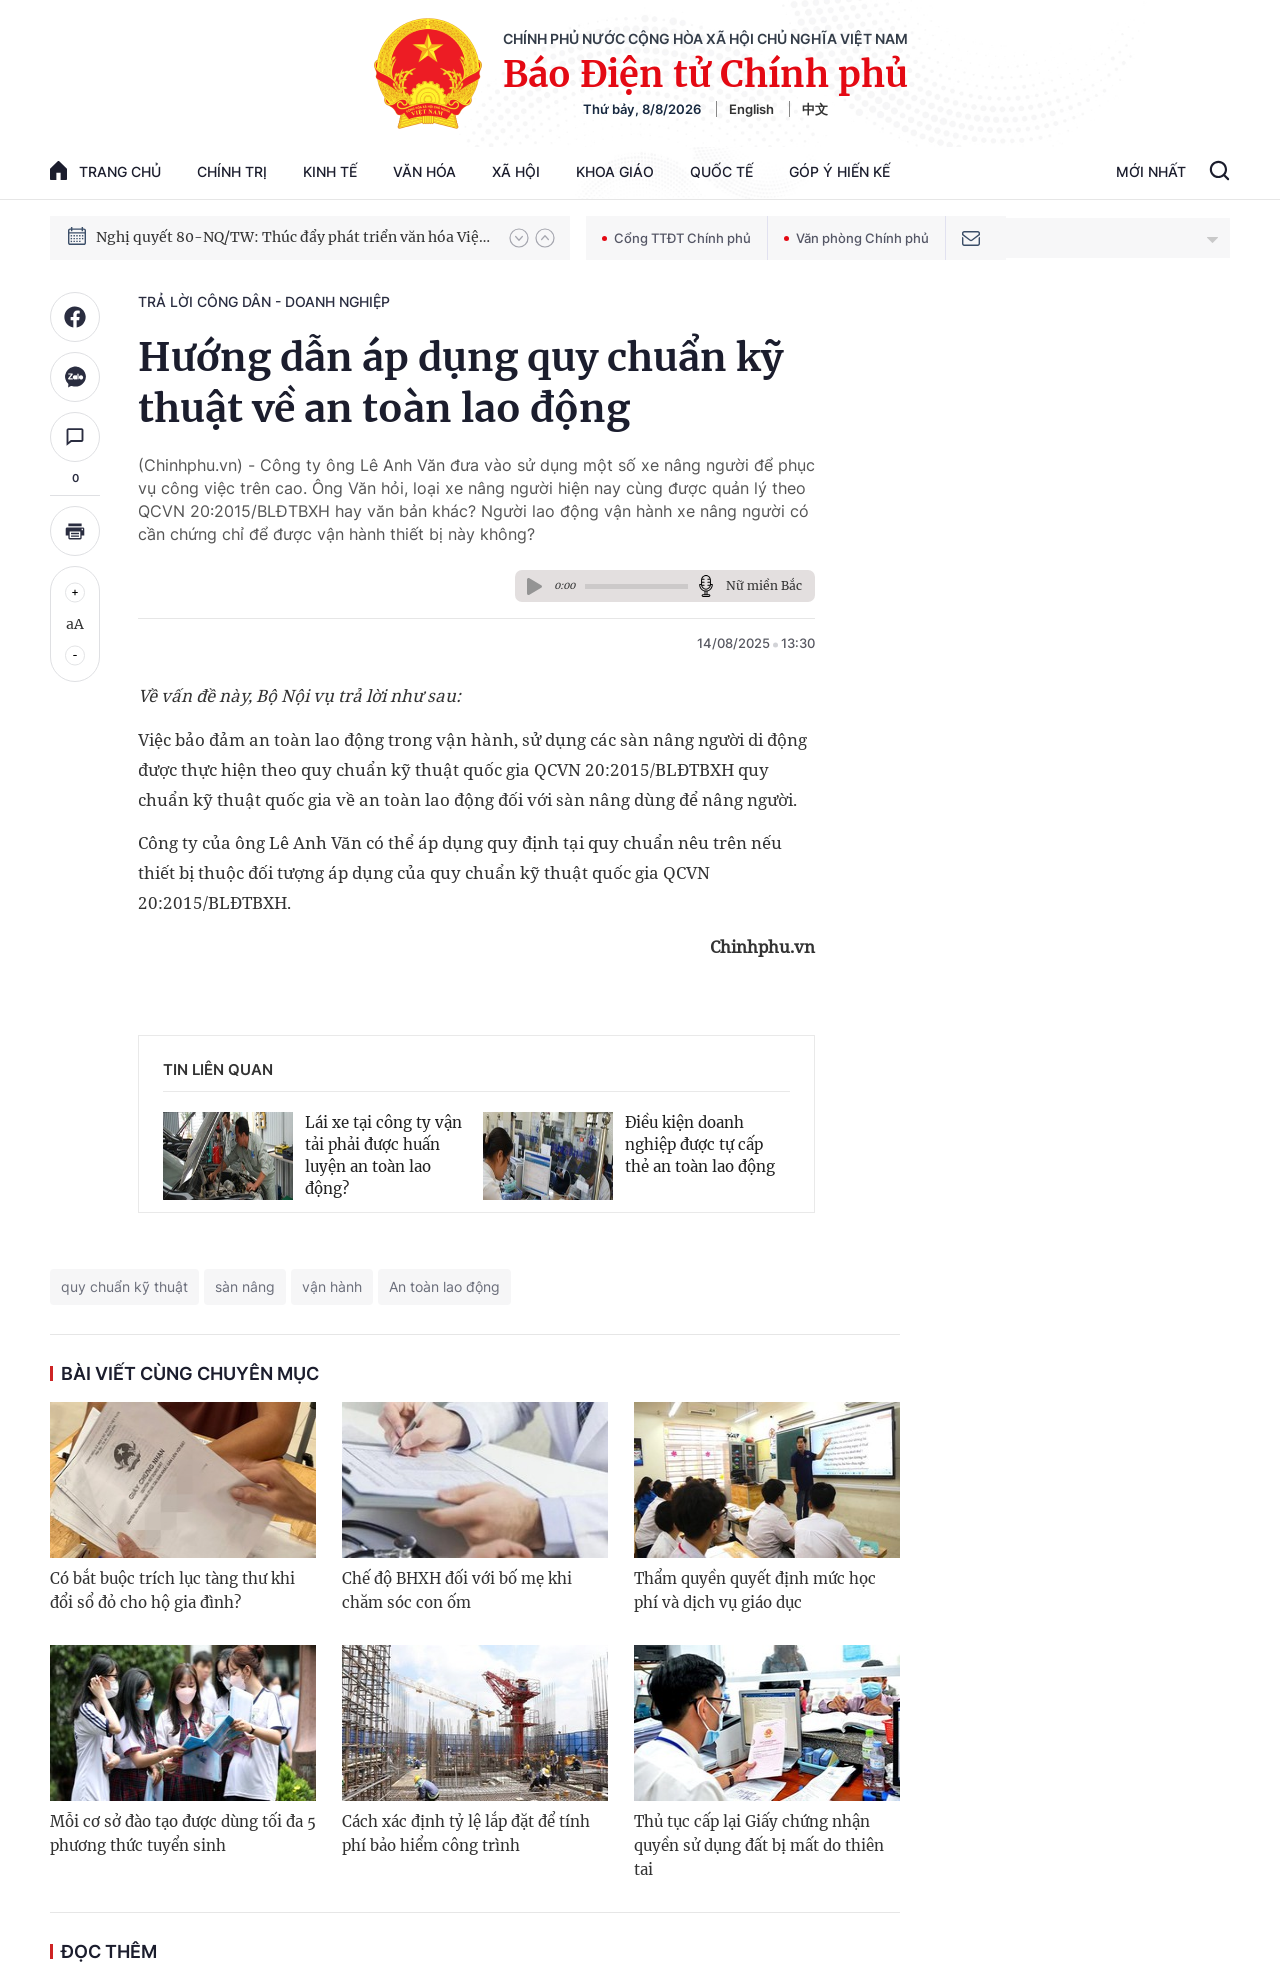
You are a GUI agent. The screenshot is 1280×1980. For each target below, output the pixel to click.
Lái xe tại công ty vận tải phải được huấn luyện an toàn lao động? (383, 1155)
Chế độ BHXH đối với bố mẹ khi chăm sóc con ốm (457, 1590)
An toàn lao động (444, 1286)
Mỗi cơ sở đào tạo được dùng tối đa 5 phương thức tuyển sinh (183, 1833)
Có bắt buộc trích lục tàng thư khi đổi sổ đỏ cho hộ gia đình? (172, 1590)
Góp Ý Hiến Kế (839, 171)
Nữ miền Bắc (764, 585)
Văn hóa (424, 171)
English (751, 109)
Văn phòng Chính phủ (856, 238)
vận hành (332, 1286)
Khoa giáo (615, 171)
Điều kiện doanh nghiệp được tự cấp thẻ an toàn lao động (700, 1144)
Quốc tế (721, 171)
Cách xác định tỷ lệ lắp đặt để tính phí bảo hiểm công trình (466, 1833)
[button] (519, 238)
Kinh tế (330, 171)
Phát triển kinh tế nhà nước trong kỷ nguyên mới (261, 228)
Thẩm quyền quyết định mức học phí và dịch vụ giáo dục (755, 1590)
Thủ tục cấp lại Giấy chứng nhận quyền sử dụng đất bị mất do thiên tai (759, 1845)
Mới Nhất (1151, 171)
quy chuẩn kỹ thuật (124, 1286)
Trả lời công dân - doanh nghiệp (264, 301)
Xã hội (516, 171)
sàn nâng (245, 1286)
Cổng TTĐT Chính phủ (676, 238)
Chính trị (232, 171)
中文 (815, 109)
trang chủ (105, 170)
